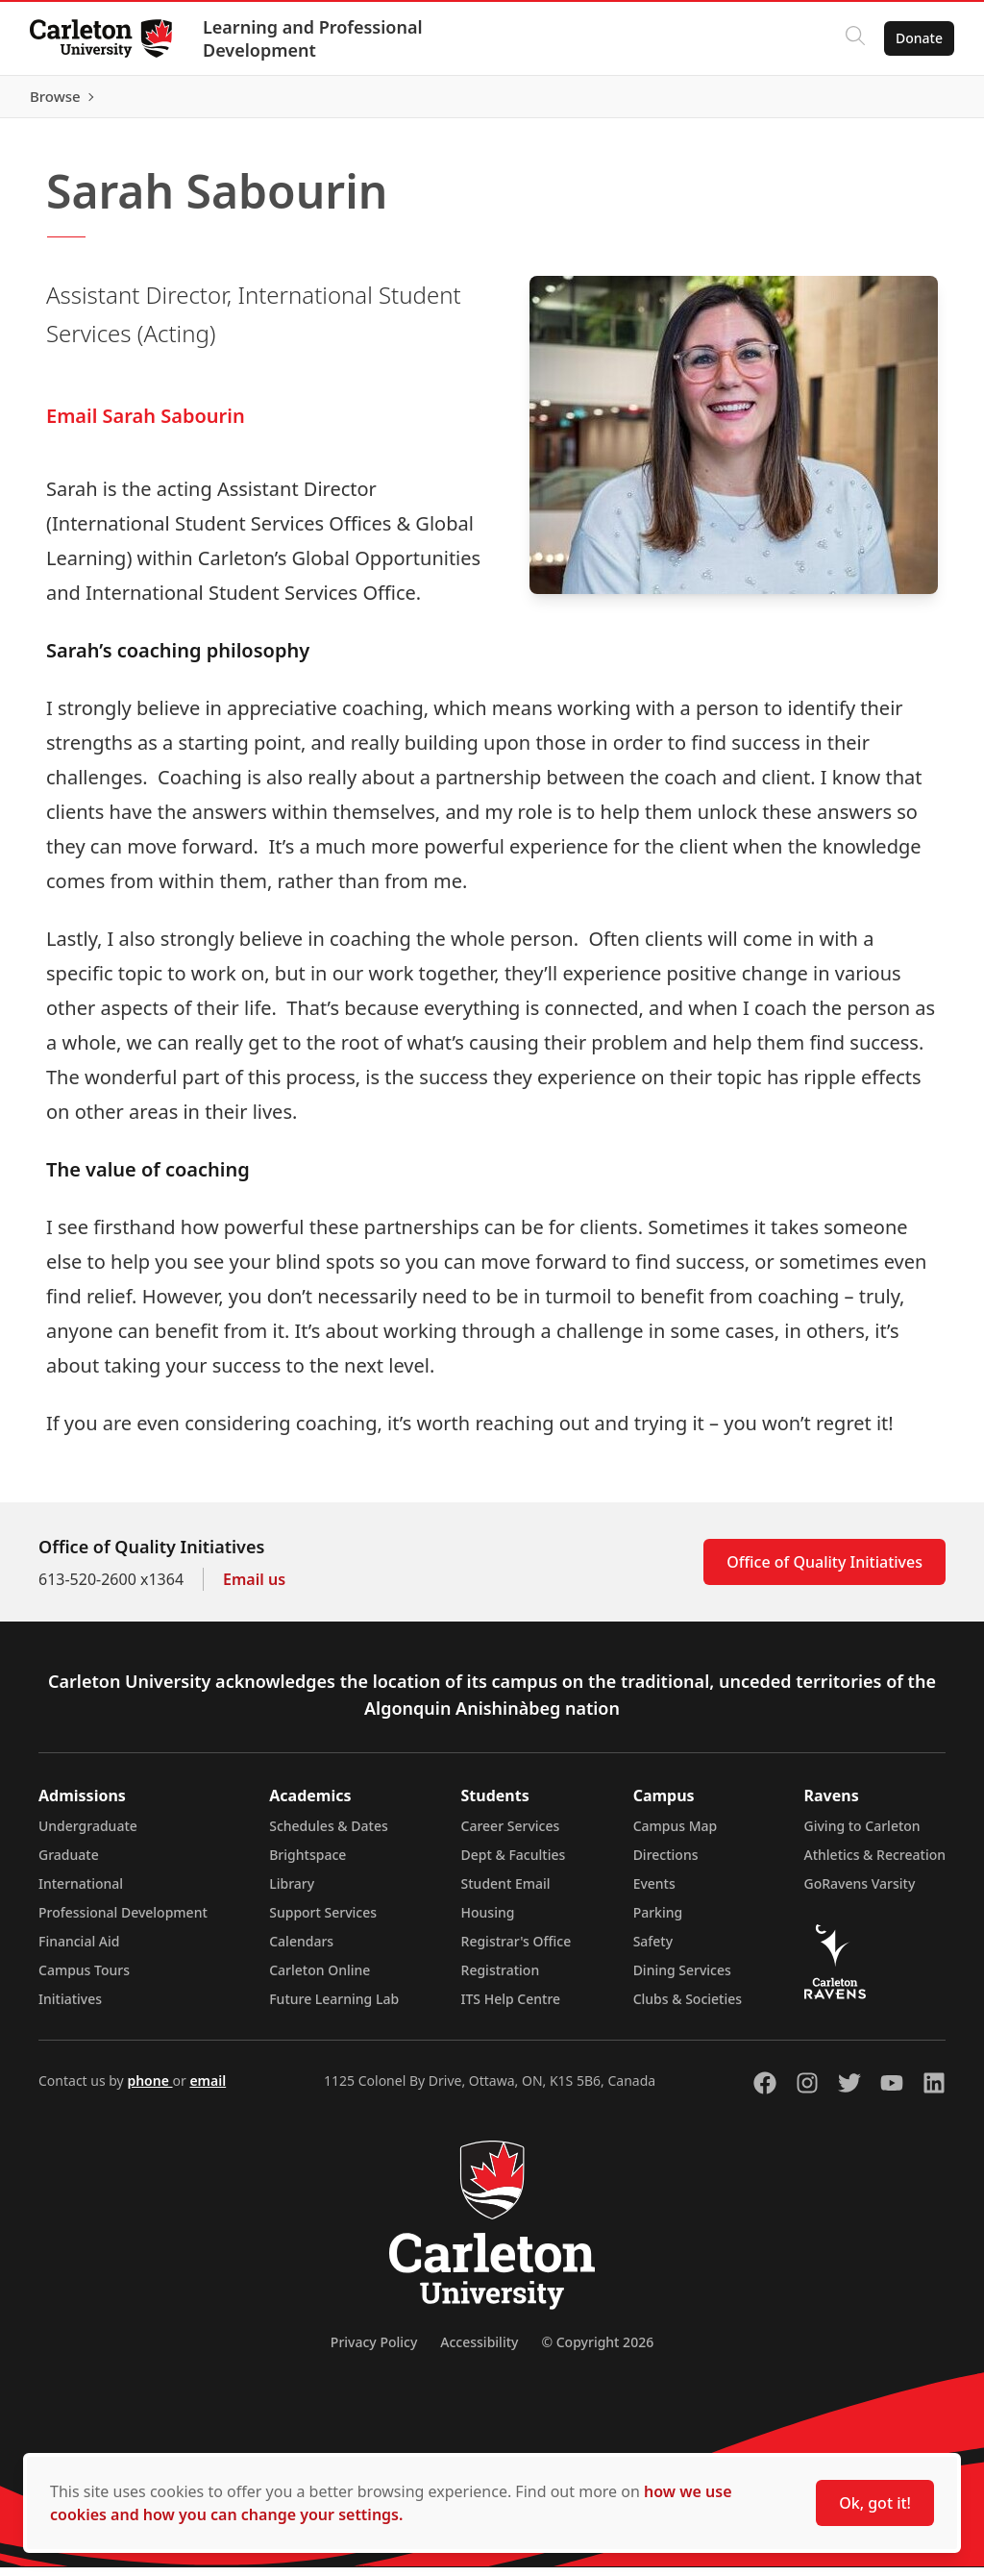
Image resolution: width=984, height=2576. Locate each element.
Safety (653, 1950)
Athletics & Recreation (875, 1863)
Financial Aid (78, 1950)
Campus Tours (84, 1978)
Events (654, 1892)
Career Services (510, 1834)
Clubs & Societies (687, 2007)
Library (291, 1892)
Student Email (506, 1892)
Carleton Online (319, 1978)
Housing (488, 1921)
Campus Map (675, 1834)
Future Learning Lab (334, 2007)
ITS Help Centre (511, 2007)
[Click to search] (854, 38)
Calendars (301, 1950)
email (207, 2089)
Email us (254, 1587)
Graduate (68, 1863)
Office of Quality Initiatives (824, 1570)
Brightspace (307, 1863)
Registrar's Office (516, 1950)
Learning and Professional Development (314, 38)
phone (149, 2089)
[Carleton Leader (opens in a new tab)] (346, 101)
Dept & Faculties (513, 1863)
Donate (918, 38)
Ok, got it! (875, 2503)
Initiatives (70, 2007)
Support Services (323, 1921)
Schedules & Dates (328, 1834)
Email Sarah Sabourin (145, 424)
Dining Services (682, 1978)
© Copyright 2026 (597, 2350)
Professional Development (123, 1921)
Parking (658, 1921)
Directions (666, 1863)
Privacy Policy (374, 2350)
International (80, 1892)
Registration (500, 1978)
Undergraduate (87, 1834)
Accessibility (479, 2350)
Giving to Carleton (862, 1834)
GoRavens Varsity (860, 1892)
